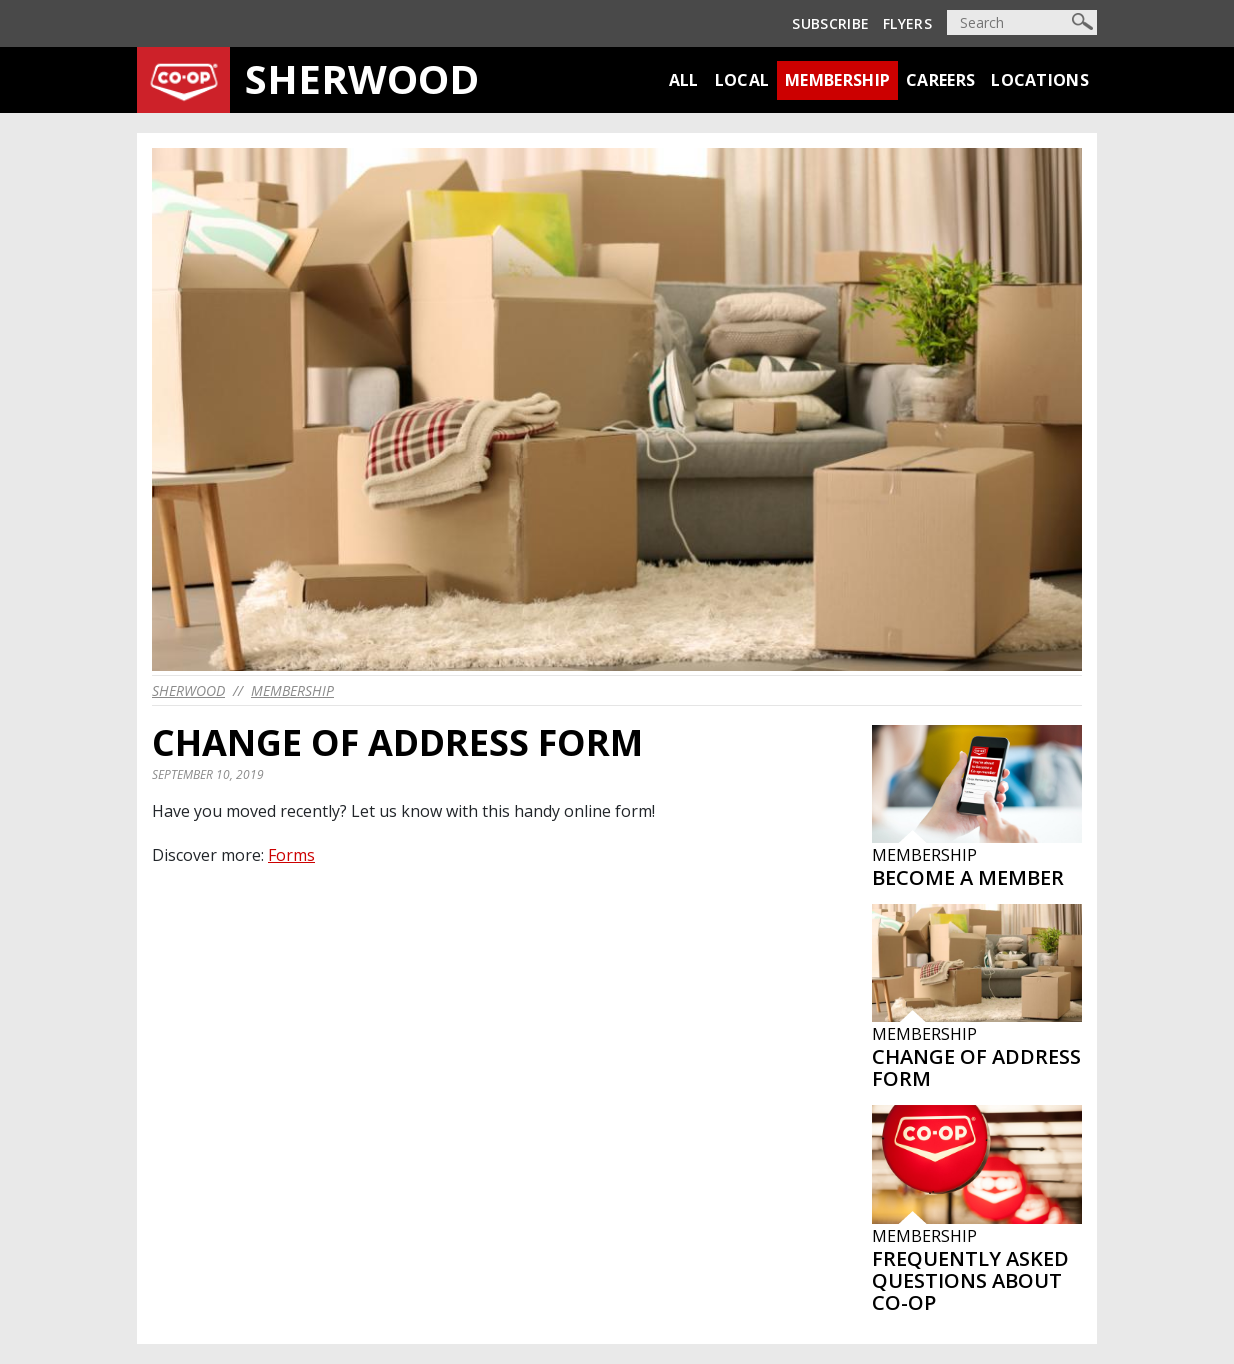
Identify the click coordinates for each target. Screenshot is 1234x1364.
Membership (837, 80)
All (684, 80)
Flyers (907, 23)
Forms (291, 855)
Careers (940, 80)
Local (742, 80)
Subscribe (830, 23)
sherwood (188, 690)
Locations (1040, 80)
